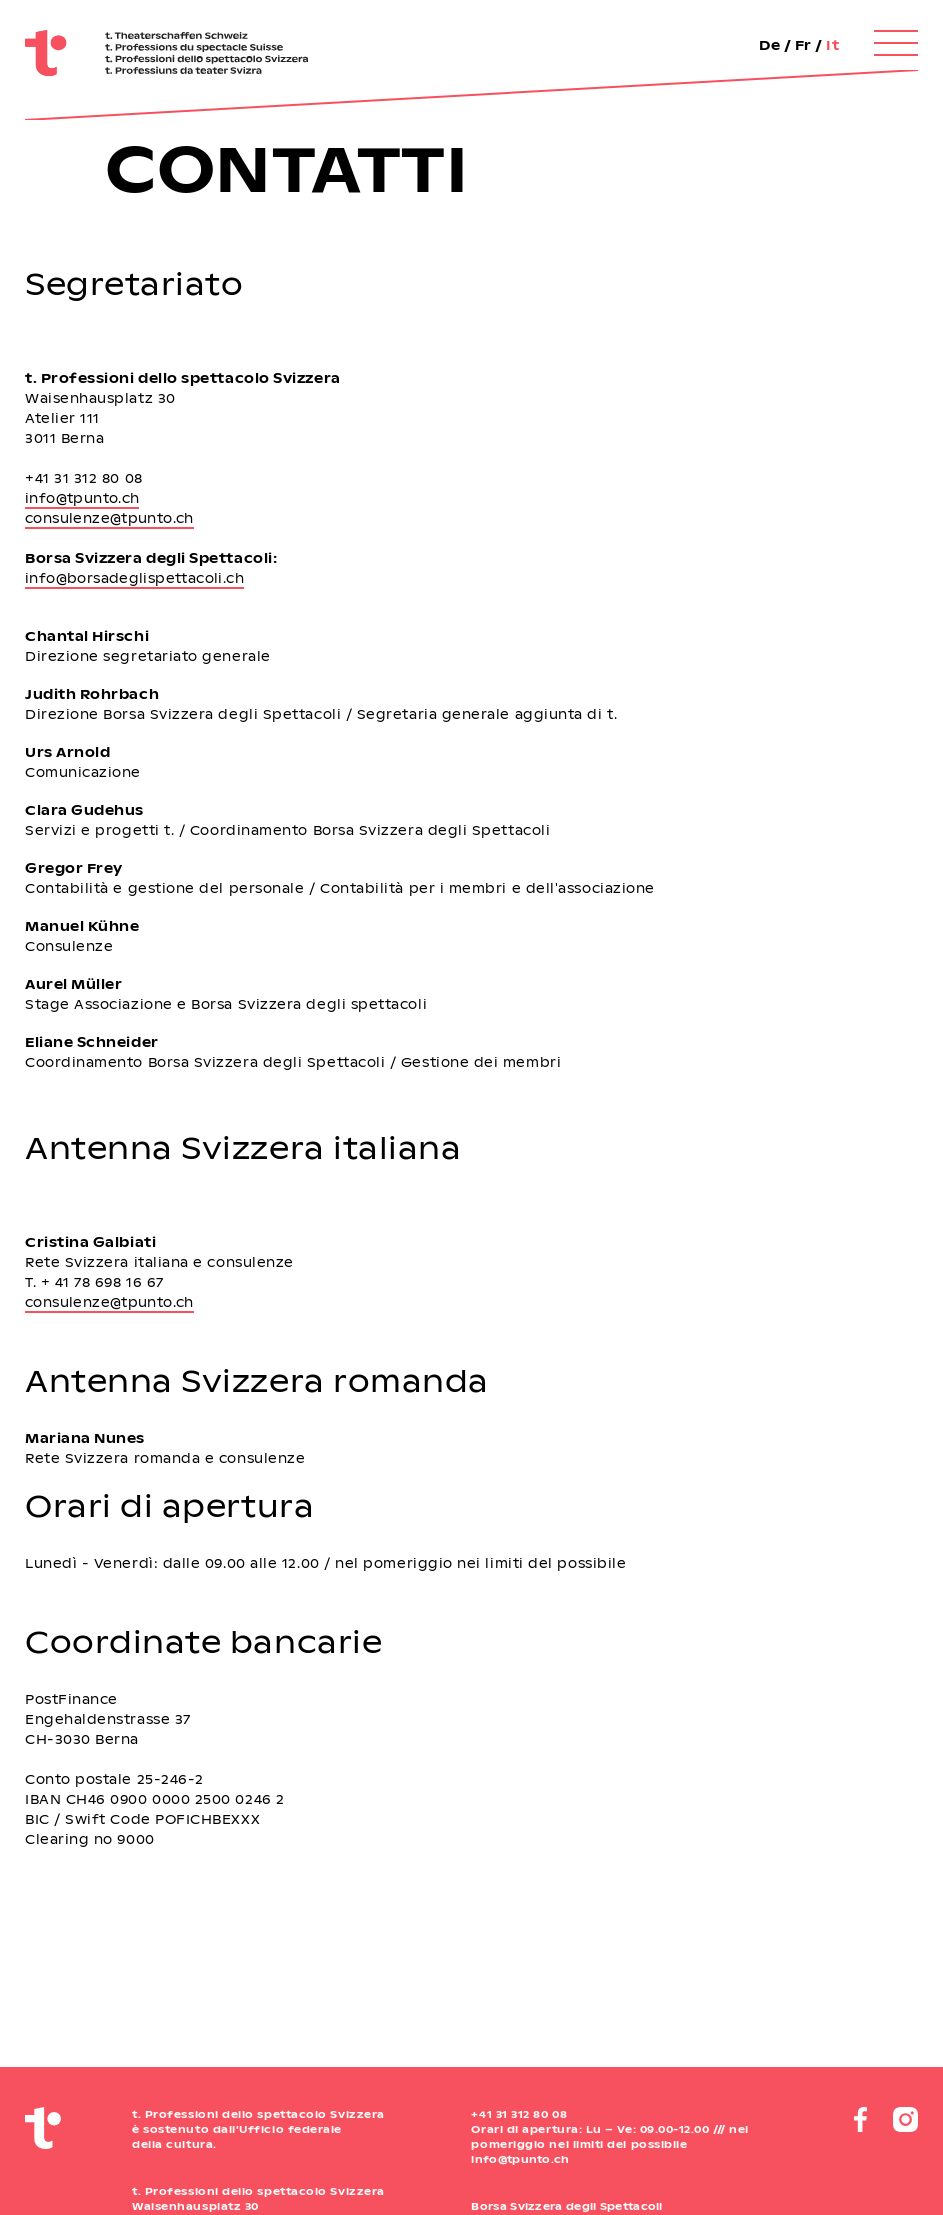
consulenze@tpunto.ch (109, 517)
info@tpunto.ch (82, 497)
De (769, 44)
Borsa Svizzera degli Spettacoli (566, 2206)
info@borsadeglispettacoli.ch (134, 577)
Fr (803, 44)
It (832, 44)
